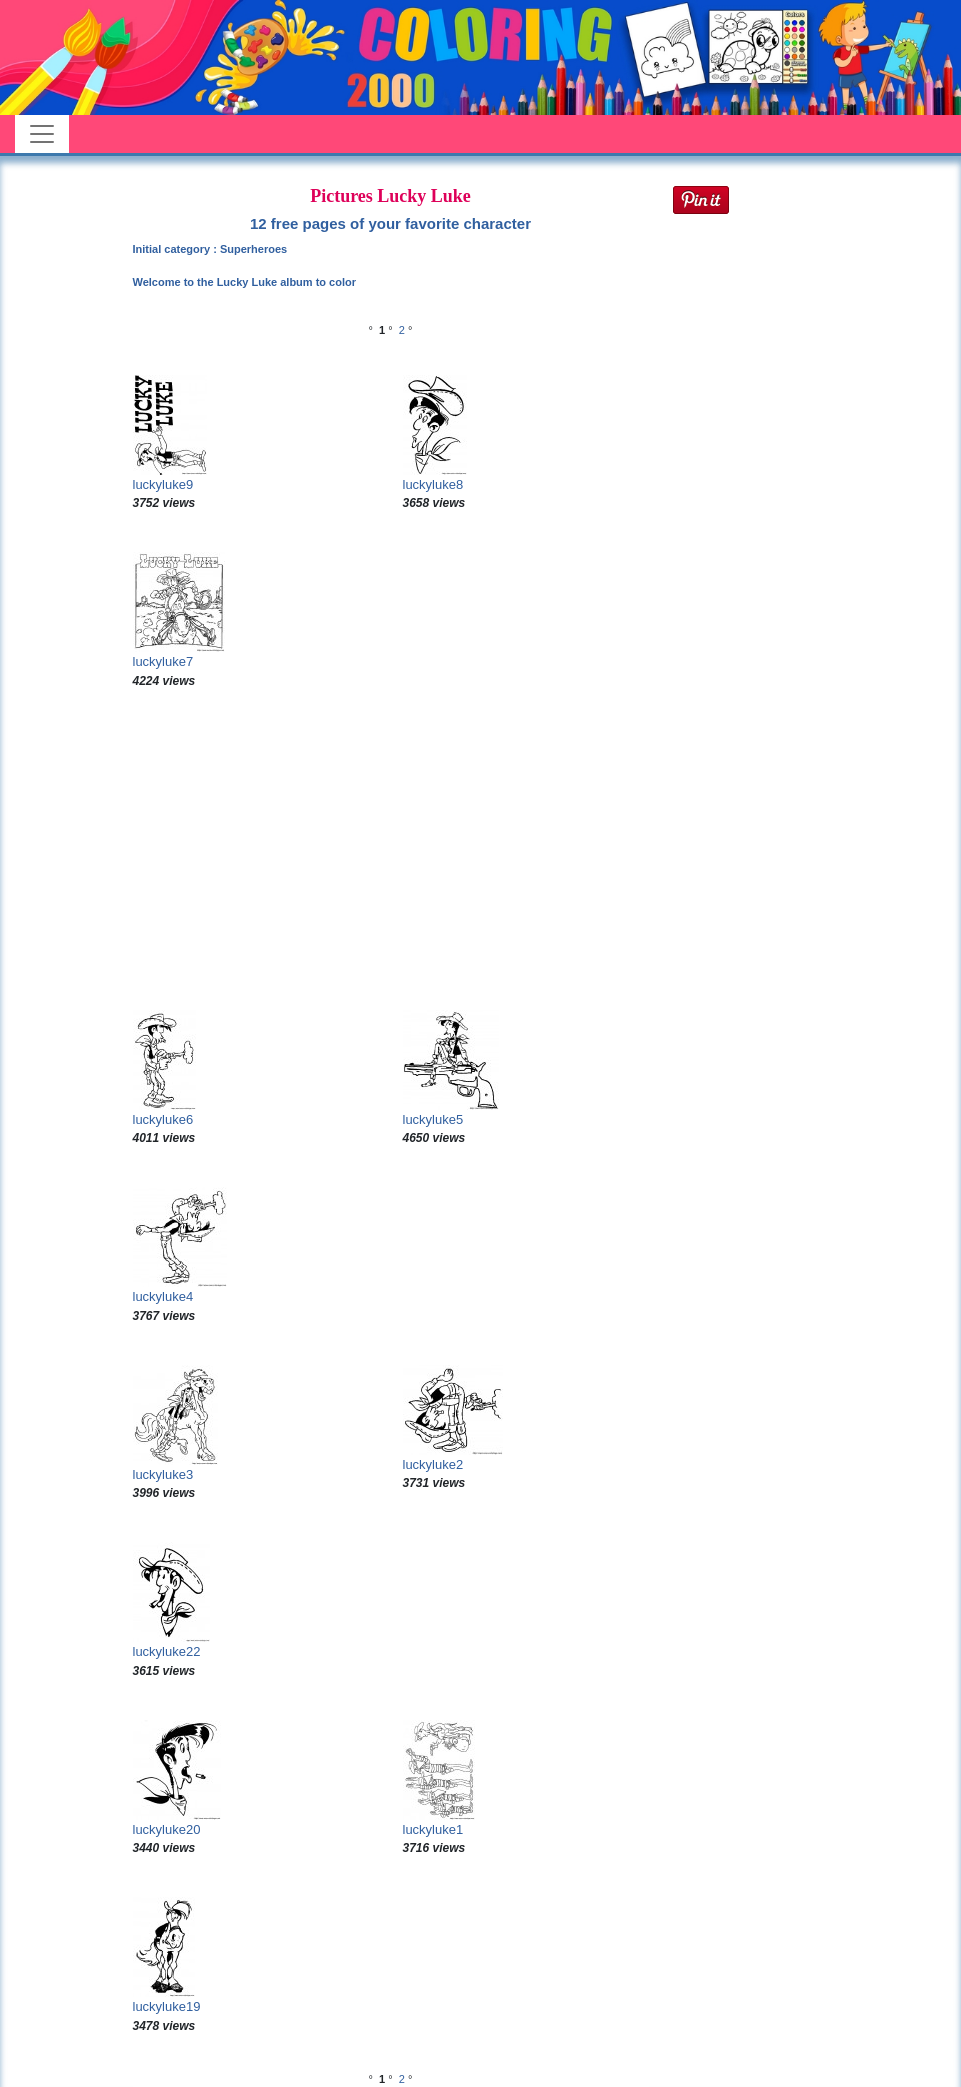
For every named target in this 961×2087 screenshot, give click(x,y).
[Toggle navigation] (42, 134)
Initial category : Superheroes (210, 249)
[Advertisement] (391, 850)
